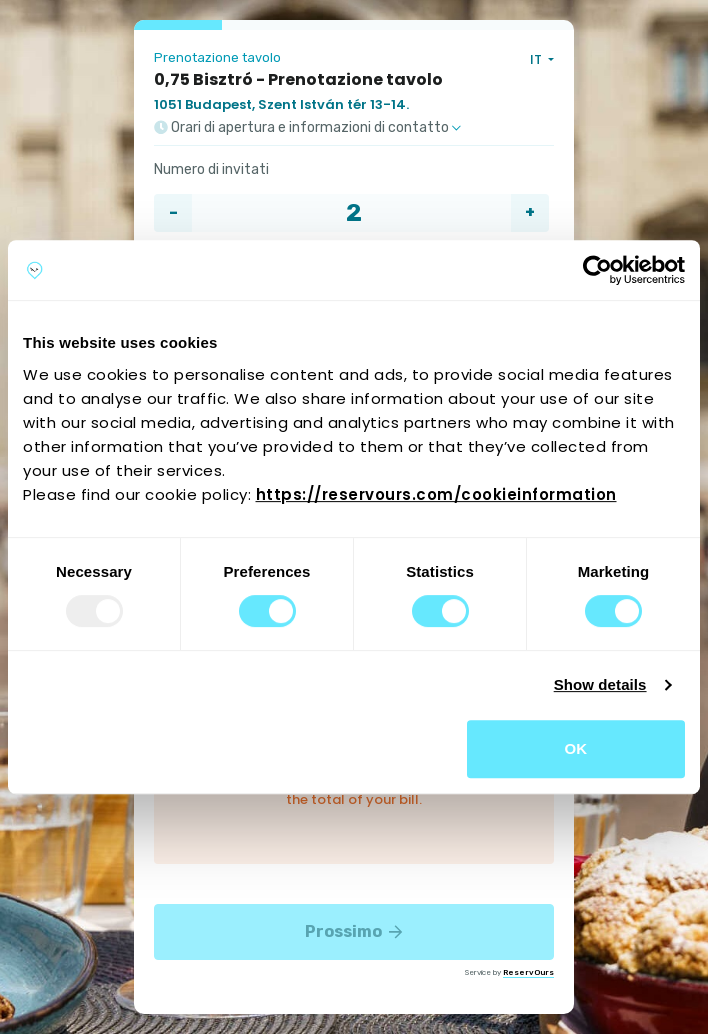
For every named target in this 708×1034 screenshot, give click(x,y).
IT (537, 59)
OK (576, 748)
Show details (600, 684)
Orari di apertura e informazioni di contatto (307, 128)
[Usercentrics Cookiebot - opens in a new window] (597, 270)
